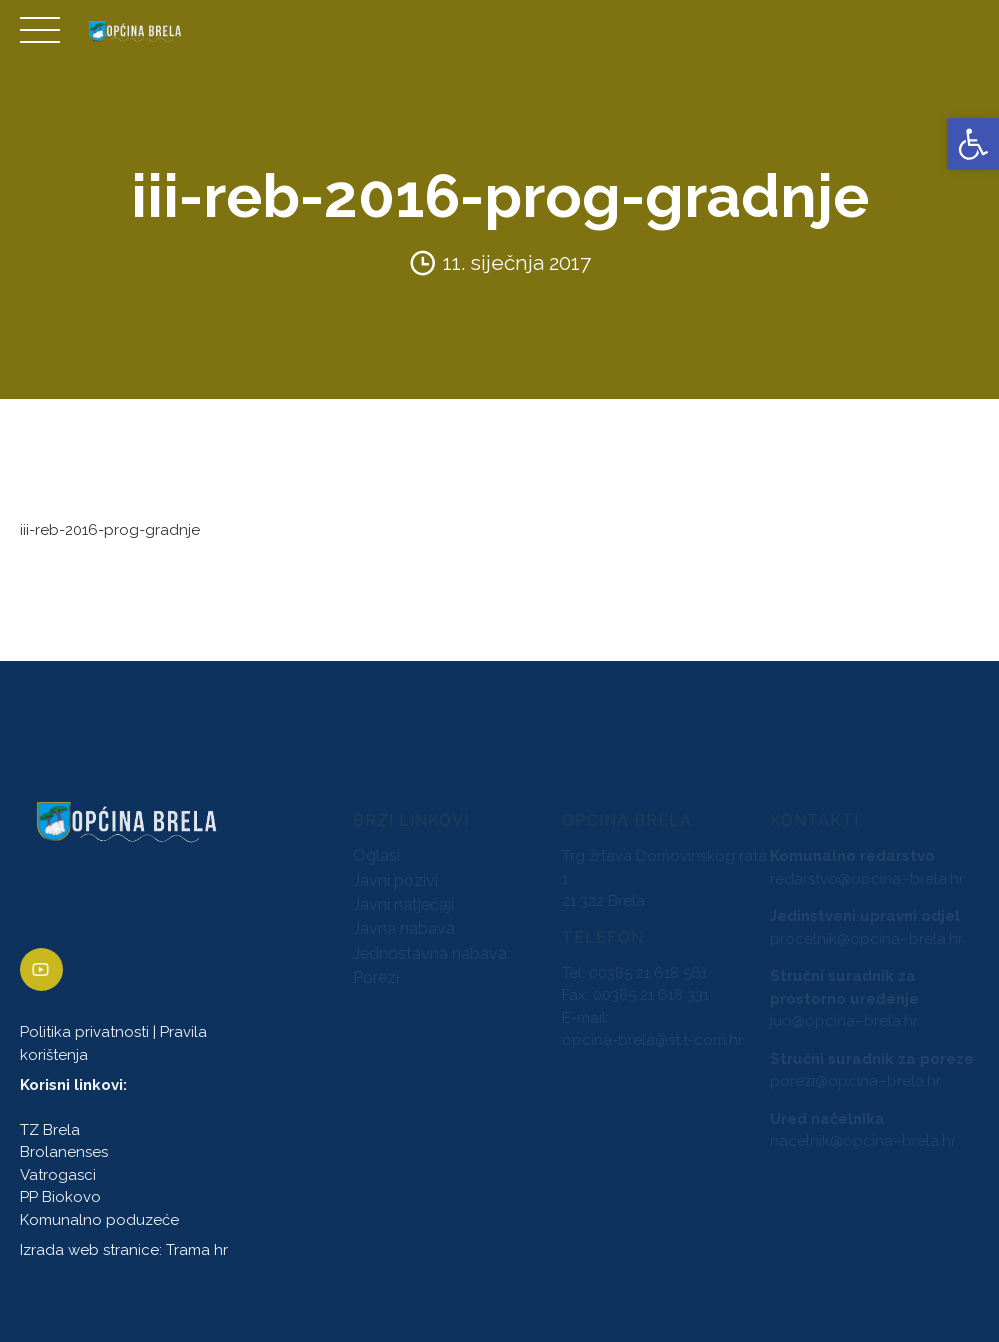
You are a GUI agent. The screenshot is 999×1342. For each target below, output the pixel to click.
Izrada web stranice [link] (89, 1250)
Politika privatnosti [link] (84, 1033)
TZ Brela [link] (50, 1130)
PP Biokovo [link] (60, 1198)
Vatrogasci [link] (58, 1175)
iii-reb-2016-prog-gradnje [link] (110, 530)
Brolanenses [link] (64, 1153)
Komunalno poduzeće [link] (99, 1220)
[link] (973, 144)
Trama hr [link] (197, 1250)
